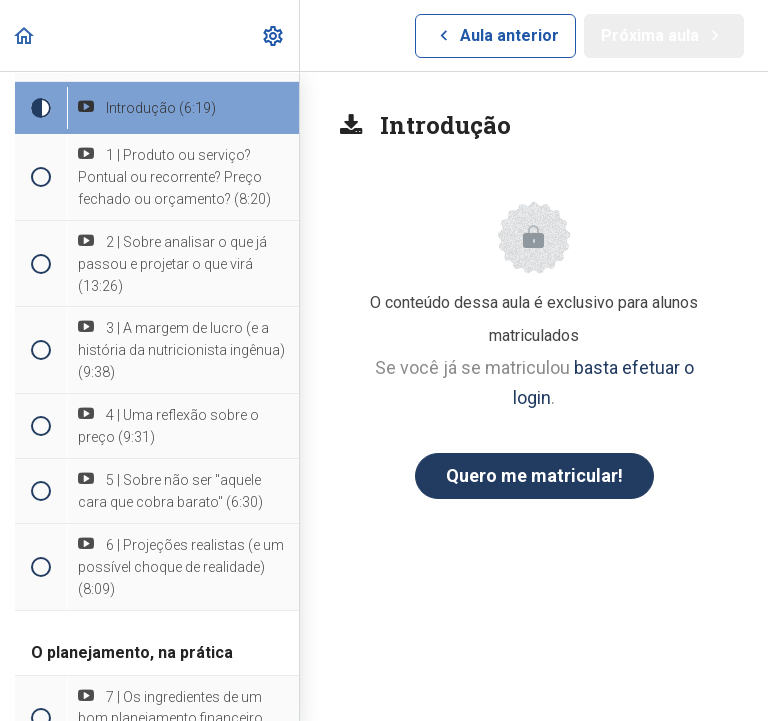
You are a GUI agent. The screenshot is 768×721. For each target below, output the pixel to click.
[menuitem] (274, 35)
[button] (25, 35)
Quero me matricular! (534, 475)
